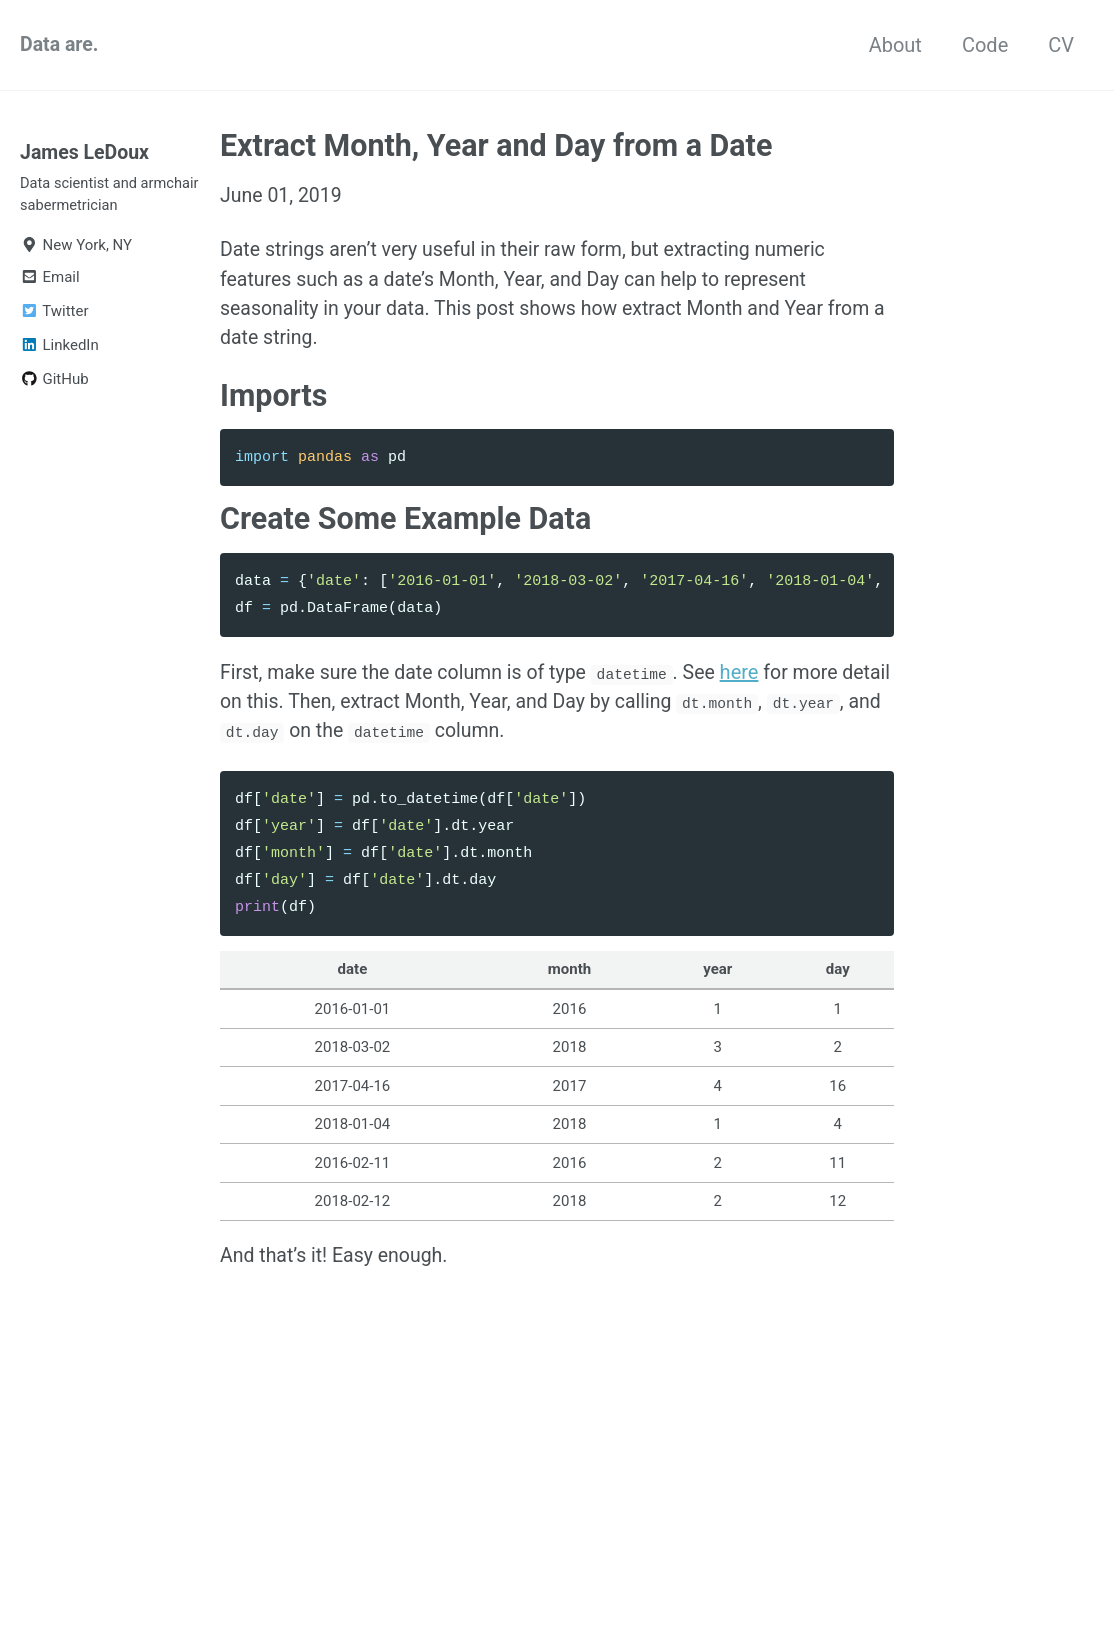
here (752, 682)
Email (50, 283)
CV (1061, 45)
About (895, 45)
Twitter (54, 317)
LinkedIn (59, 351)
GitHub (54, 385)
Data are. (60, 45)
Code (985, 45)
